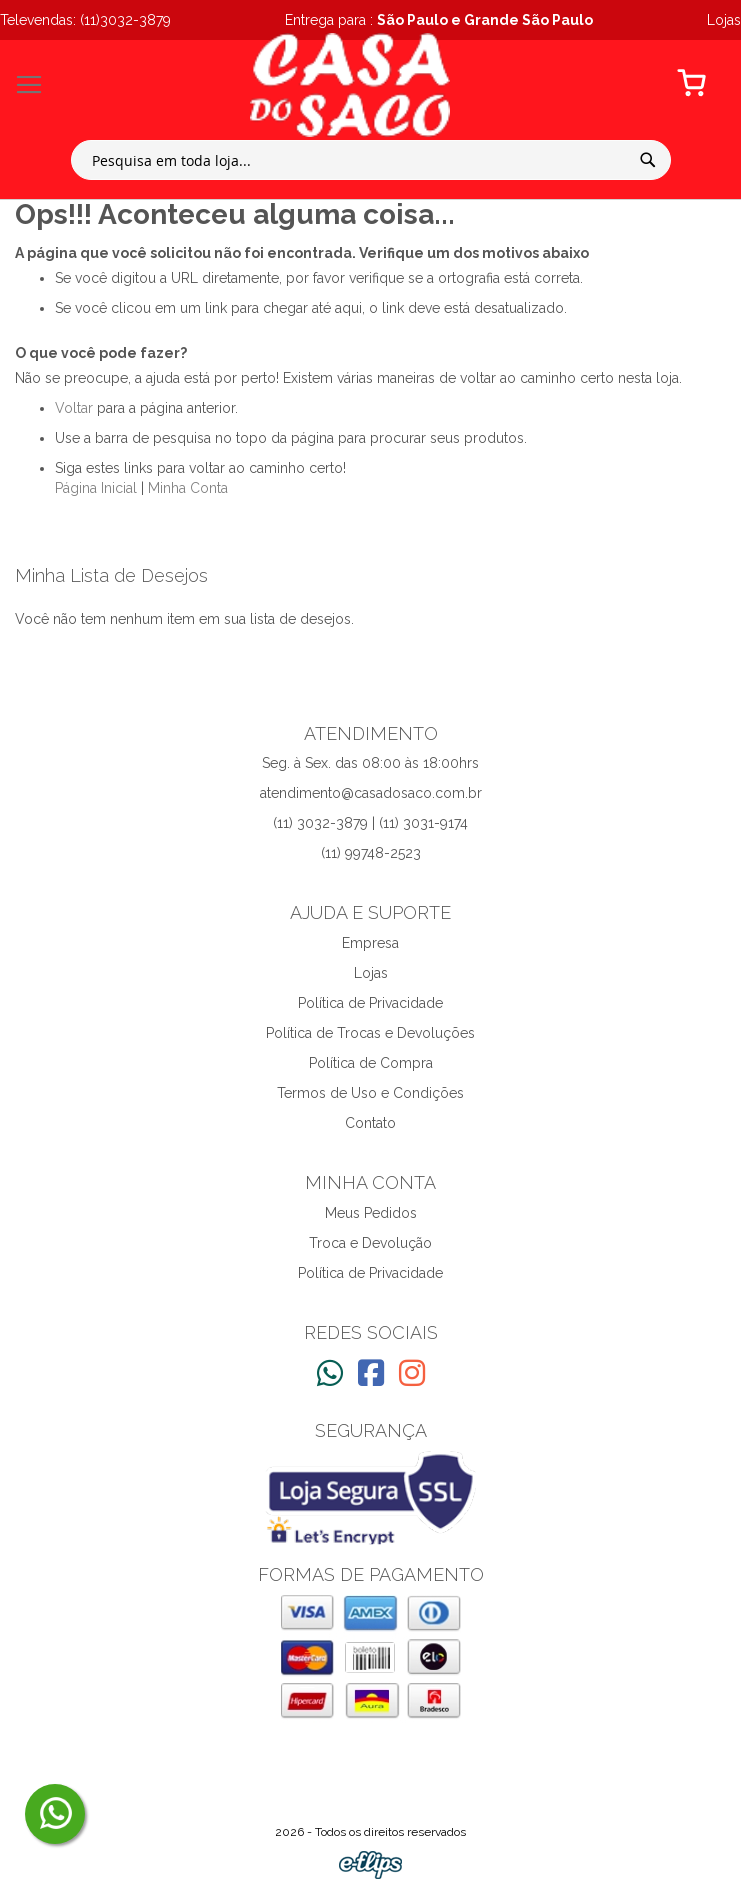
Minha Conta (188, 488)
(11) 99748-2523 (371, 853)
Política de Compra (371, 1063)
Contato (370, 1123)
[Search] (648, 160)
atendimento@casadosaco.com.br (371, 793)
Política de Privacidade (370, 1003)
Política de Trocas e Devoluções (370, 1033)
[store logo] (350, 85)
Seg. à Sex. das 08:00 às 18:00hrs (370, 763)
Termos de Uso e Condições (370, 1093)
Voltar (74, 408)
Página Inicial (96, 488)
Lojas (371, 973)
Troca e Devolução (370, 1243)
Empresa (370, 943)
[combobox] (371, 160)
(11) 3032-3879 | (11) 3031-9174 (370, 823)
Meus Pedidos (371, 1213)
